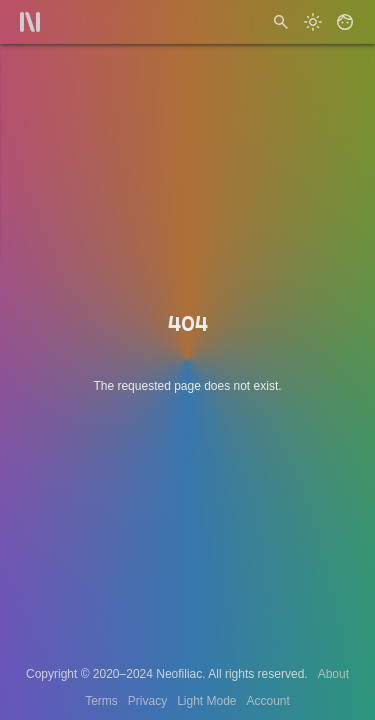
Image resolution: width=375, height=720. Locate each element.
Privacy (147, 701)
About (333, 674)
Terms (101, 701)
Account (268, 701)
